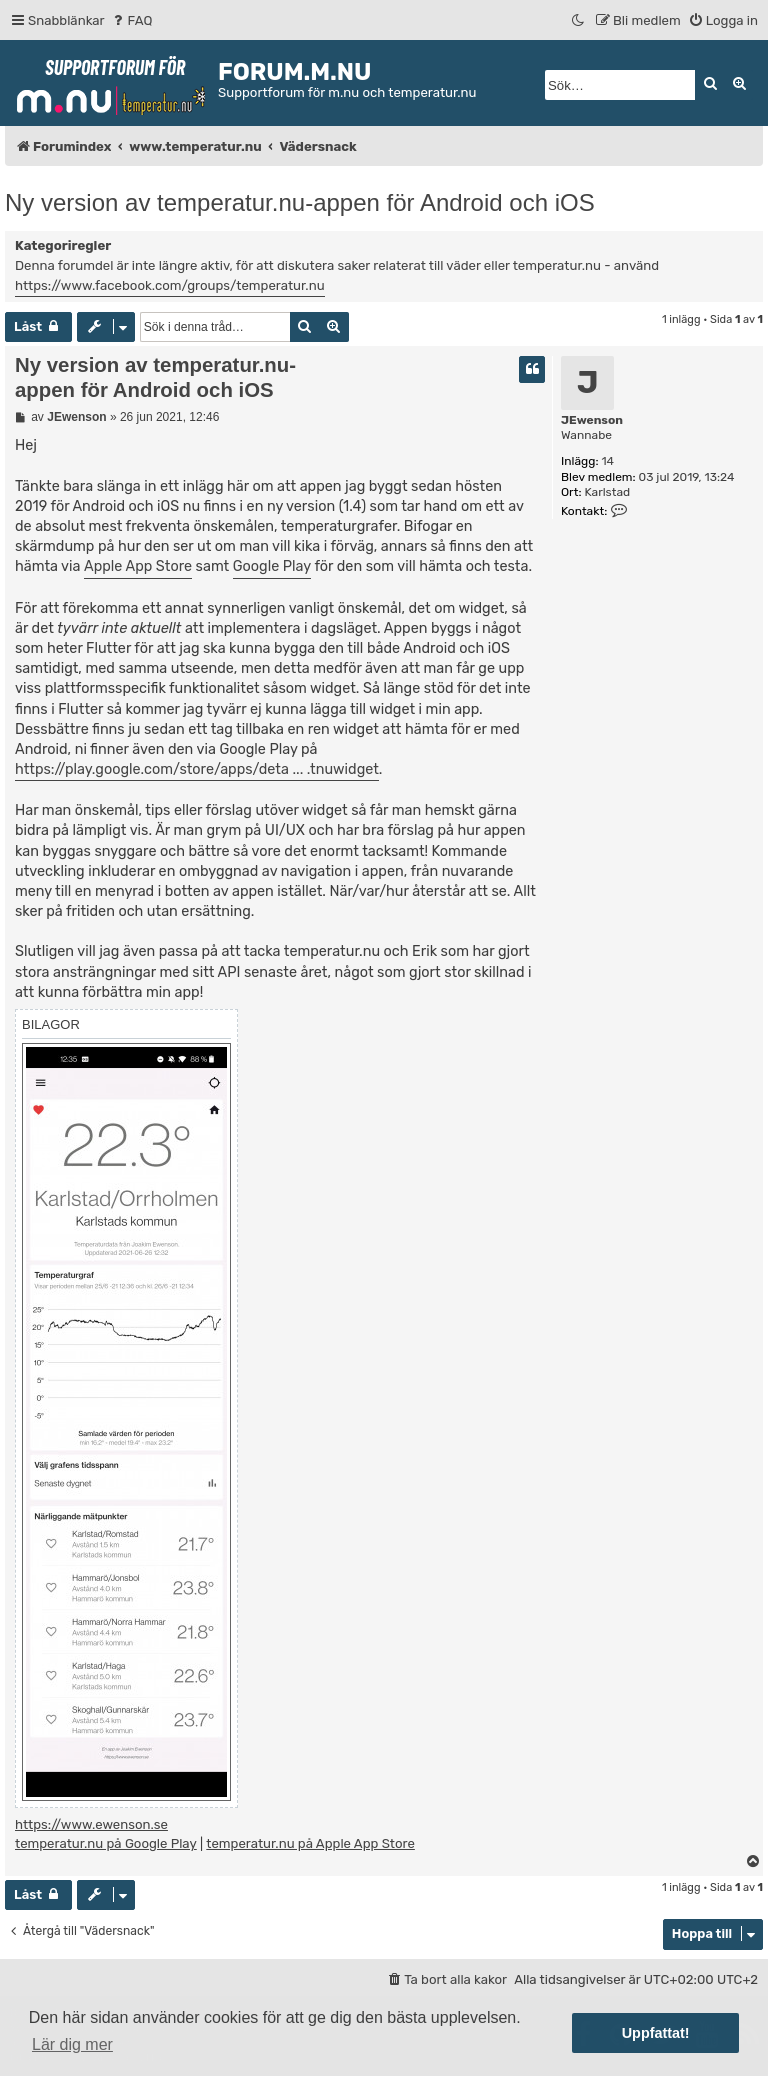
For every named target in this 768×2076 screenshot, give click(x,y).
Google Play (272, 566)
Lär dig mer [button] (72, 2044)
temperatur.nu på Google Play (106, 1843)
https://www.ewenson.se (91, 1824)
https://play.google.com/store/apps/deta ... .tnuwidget (197, 769)
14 (607, 461)
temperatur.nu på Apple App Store (310, 1843)
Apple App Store (138, 566)
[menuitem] (131, 20)
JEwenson (592, 420)
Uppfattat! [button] (656, 2033)
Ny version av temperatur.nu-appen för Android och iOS (300, 202)
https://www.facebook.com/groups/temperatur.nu (170, 285)
